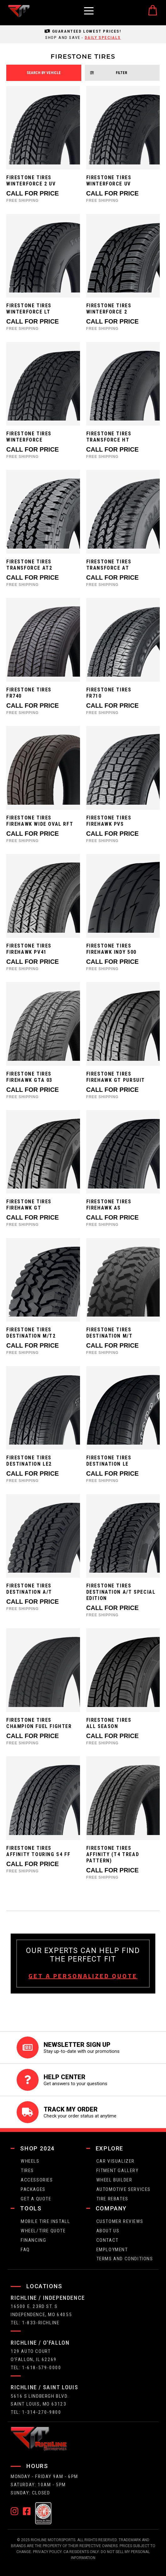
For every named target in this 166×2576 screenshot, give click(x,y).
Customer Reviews (120, 2221)
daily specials (103, 37)
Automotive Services (123, 2189)
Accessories (37, 2180)
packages (33, 2189)
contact (107, 2240)
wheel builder (114, 2180)
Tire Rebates (112, 2199)
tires (27, 2170)
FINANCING (33, 2240)
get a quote (36, 2199)
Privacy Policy (47, 2552)
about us (108, 2231)
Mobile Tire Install (45, 2221)
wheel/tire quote (43, 2231)
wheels (30, 2161)
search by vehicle (44, 73)
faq (25, 2249)
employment (112, 2249)
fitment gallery (117, 2170)
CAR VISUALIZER (115, 2161)
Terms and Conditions (124, 2259)
